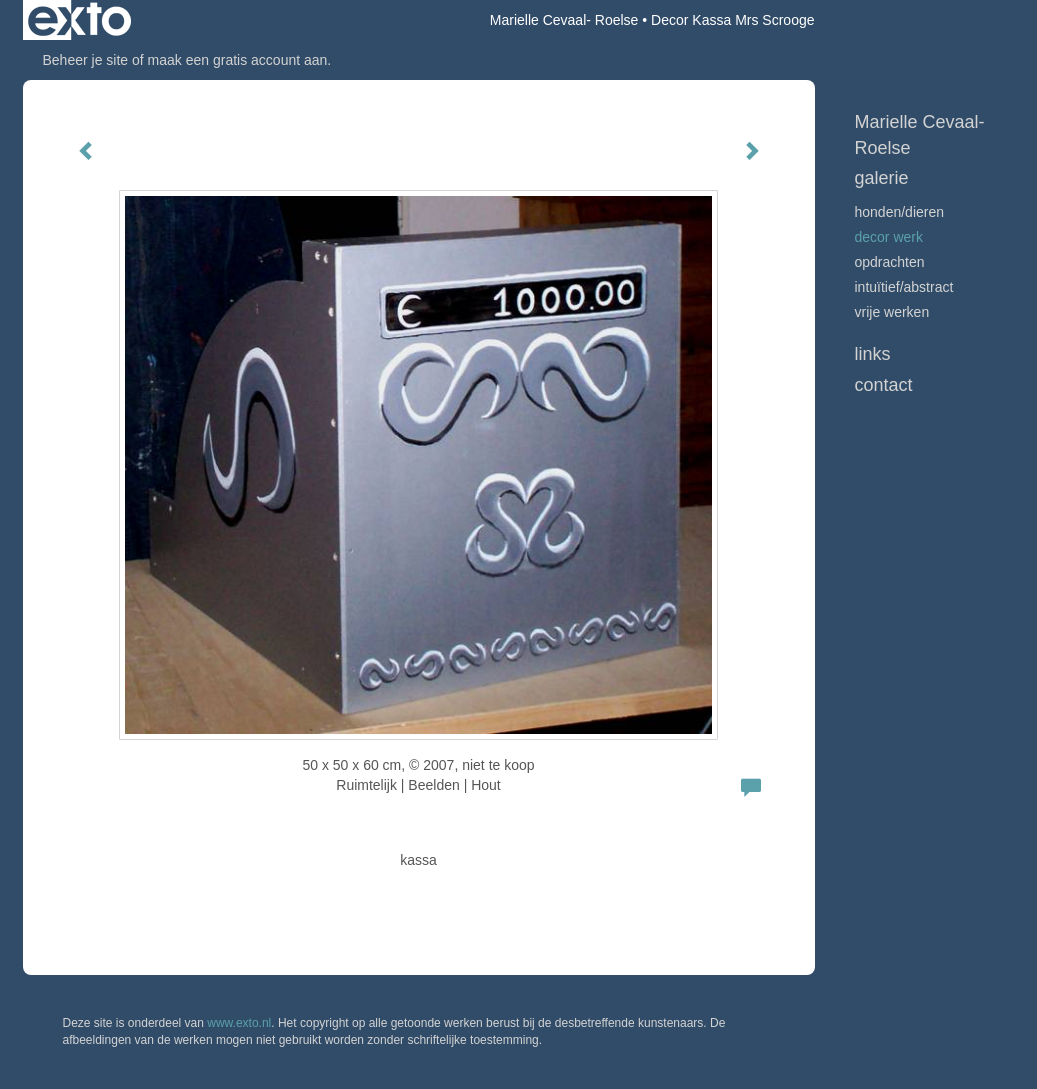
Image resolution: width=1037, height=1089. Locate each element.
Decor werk (889, 237)
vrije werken (892, 312)
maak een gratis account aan (238, 60)
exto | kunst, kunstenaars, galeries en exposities (79, 20)
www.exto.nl (239, 1023)
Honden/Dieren (900, 212)
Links (873, 354)
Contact (884, 385)
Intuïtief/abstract (904, 287)
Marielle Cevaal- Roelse (564, 20)
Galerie (882, 178)
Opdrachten (890, 262)
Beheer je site (86, 60)
